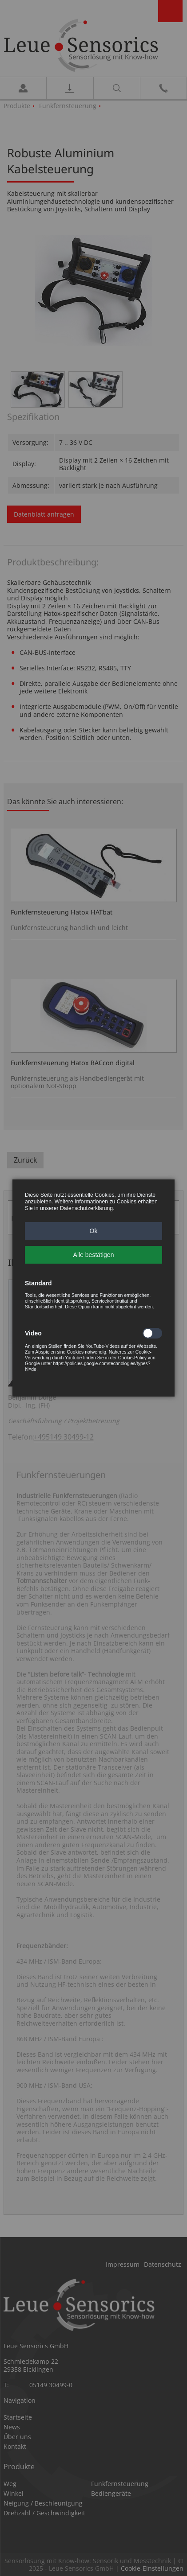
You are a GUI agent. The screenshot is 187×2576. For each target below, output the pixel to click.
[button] (93, 1231)
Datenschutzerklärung (86, 1208)
